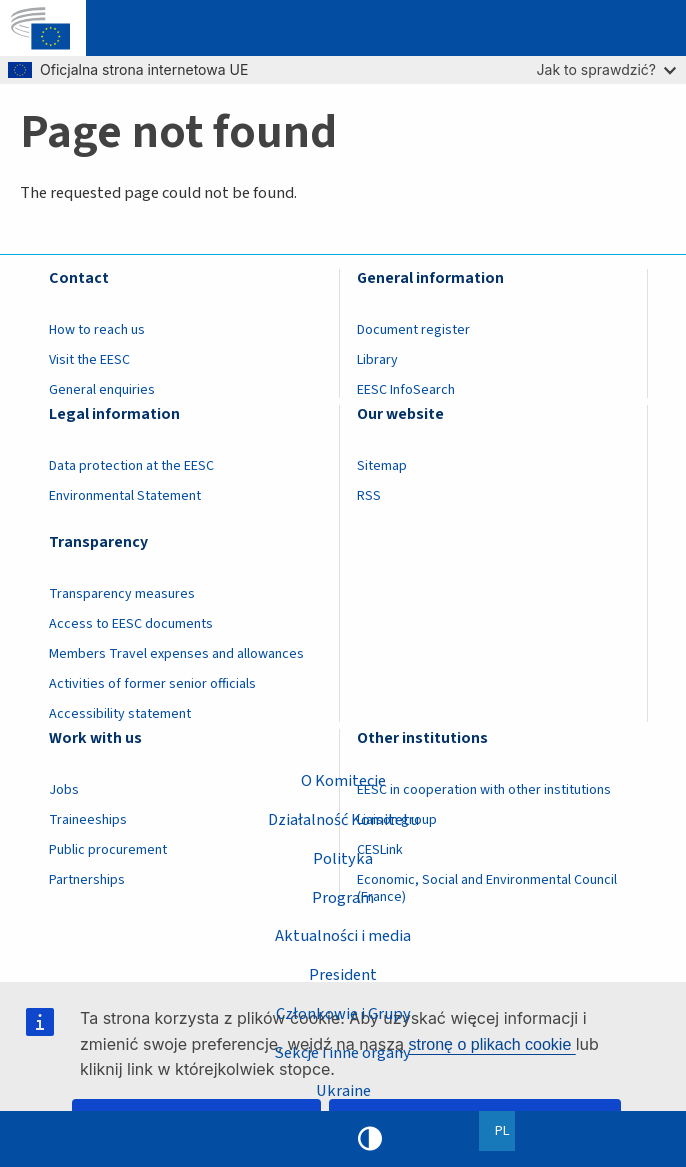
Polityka (343, 859)
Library (377, 360)
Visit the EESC (89, 360)
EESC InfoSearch (406, 390)
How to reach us (97, 330)
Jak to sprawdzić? (606, 69)
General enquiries (102, 390)
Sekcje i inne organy (343, 1053)
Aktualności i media (343, 936)
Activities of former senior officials (152, 684)
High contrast (370, 1139)
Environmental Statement (125, 496)
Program (343, 897)
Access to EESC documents (131, 624)
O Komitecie (343, 781)
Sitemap (382, 466)
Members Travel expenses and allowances (176, 654)
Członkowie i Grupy (343, 1014)
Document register (413, 330)
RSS (369, 496)
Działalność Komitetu (343, 820)
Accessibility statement (120, 714)
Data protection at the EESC (131, 466)
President (343, 975)
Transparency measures (122, 594)
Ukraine (343, 1091)
